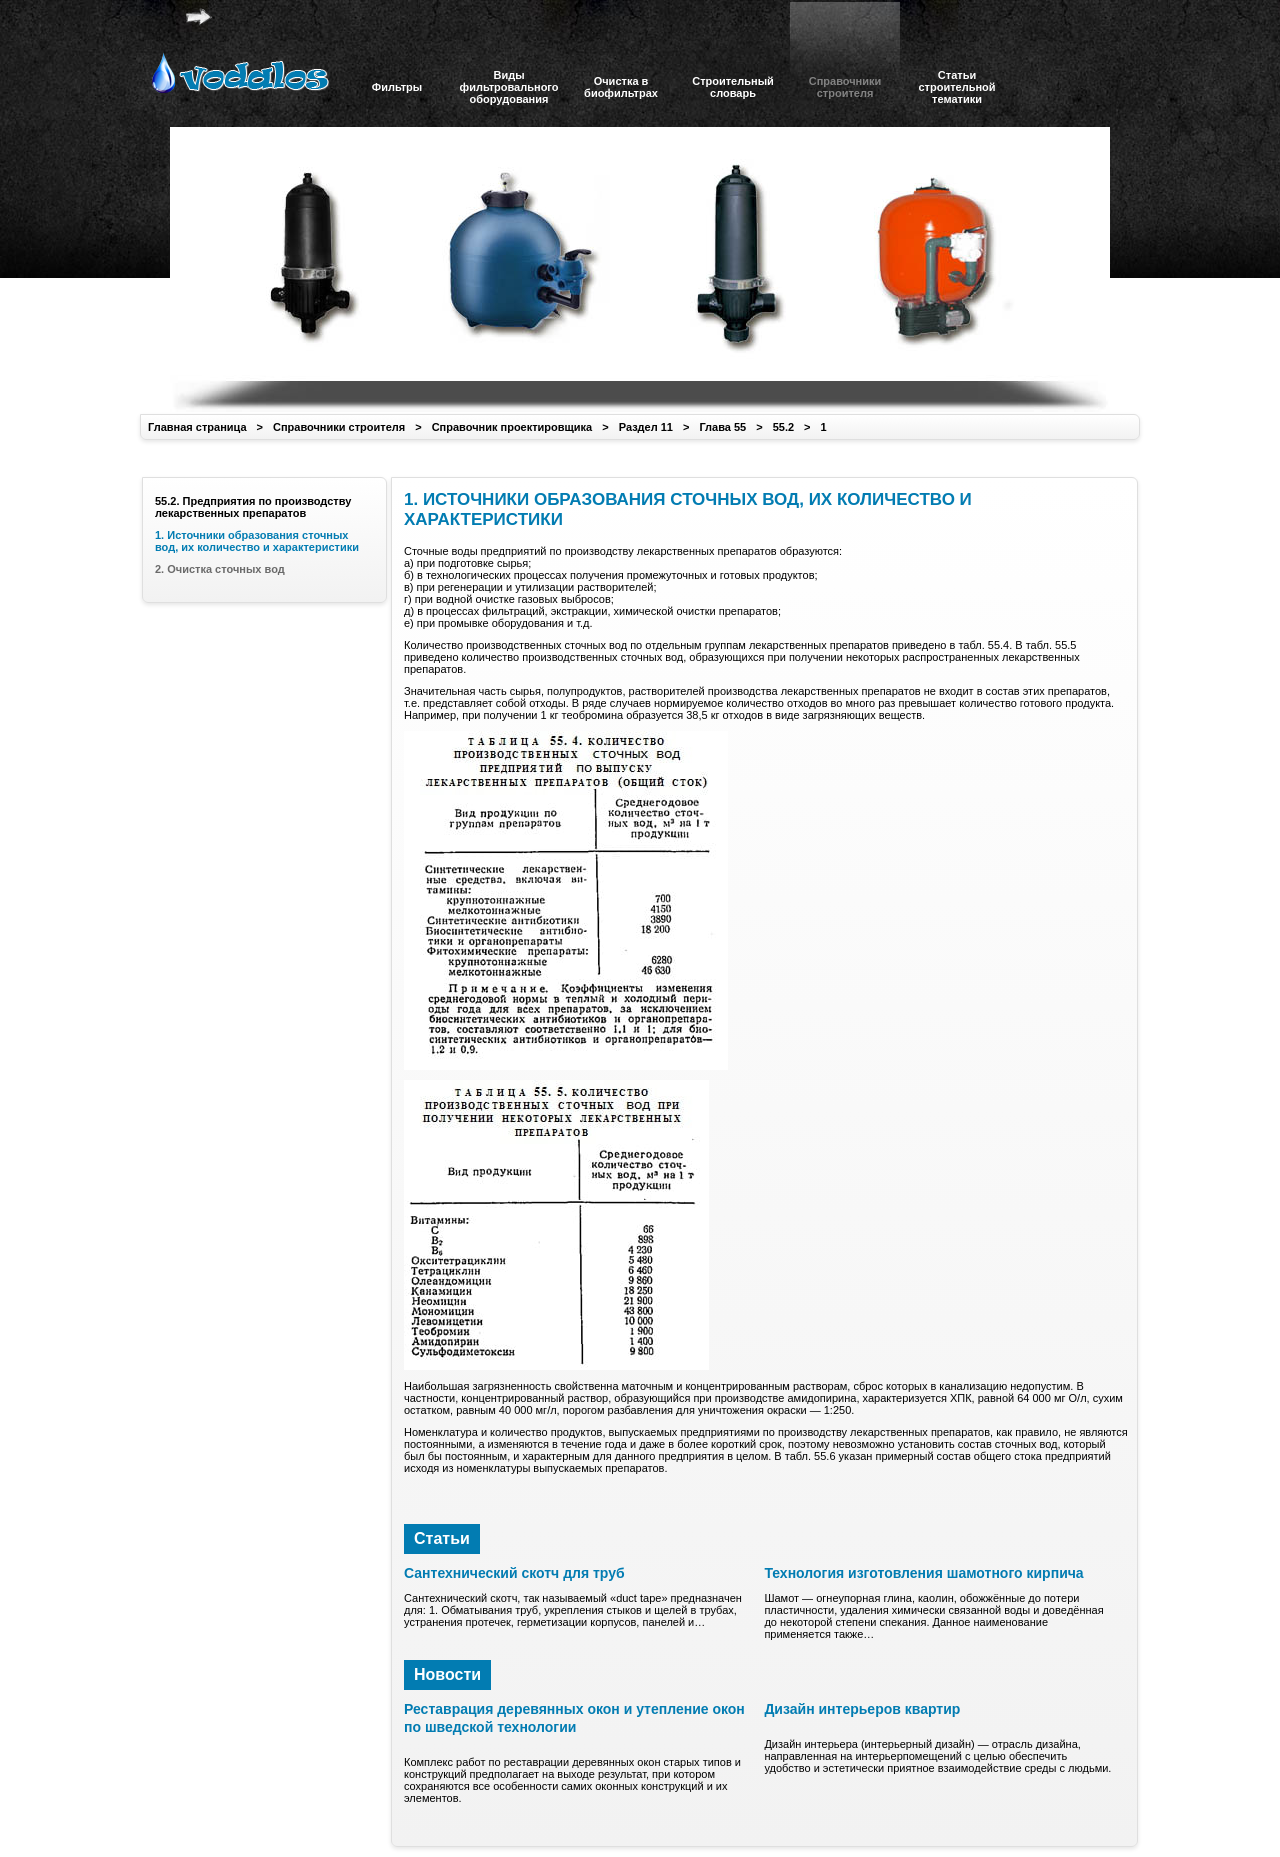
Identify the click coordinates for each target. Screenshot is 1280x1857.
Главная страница (197, 427)
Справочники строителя (339, 427)
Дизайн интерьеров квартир (862, 1709)
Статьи (442, 1538)
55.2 (783, 427)
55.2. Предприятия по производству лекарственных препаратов (253, 507)
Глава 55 (722, 427)
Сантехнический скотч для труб (514, 1573)
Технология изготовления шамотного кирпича (923, 1573)
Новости (447, 1674)
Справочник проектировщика (512, 427)
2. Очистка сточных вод (220, 569)
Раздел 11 (646, 427)
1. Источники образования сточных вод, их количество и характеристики (257, 541)
